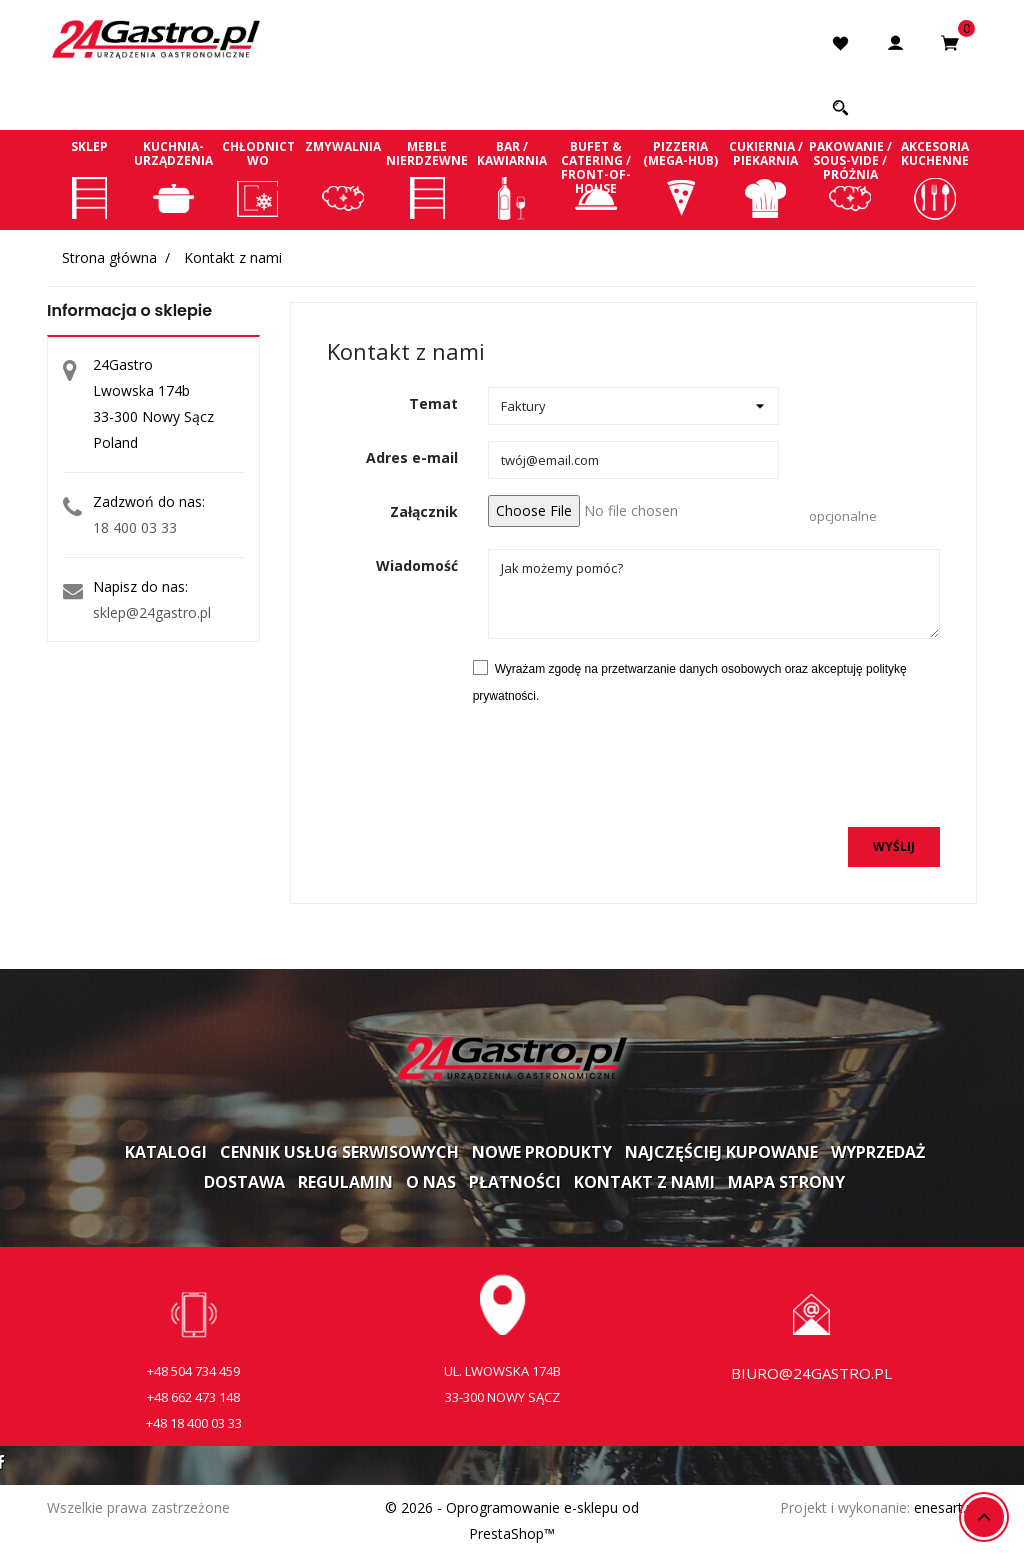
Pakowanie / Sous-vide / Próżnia (850, 179)
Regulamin (345, 1182)
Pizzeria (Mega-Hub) (681, 179)
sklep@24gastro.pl (152, 612)
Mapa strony (786, 1182)
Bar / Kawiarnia (512, 179)
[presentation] (788, 772)
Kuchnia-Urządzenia (174, 179)
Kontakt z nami (644, 1182)
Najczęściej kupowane (721, 1152)
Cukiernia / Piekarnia (765, 179)
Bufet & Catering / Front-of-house (596, 179)
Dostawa (244, 1182)
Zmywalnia (343, 179)
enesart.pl (945, 1507)
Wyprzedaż (878, 1152)
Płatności (515, 1182)
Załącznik (424, 511)
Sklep (89, 179)
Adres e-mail (412, 457)
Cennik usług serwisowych (339, 1152)
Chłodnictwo (258, 179)
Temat (433, 403)
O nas (431, 1182)
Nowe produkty (542, 1152)
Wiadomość (417, 565)
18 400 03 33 (135, 527)
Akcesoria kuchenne (934, 179)
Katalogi (166, 1152)
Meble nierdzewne (427, 179)
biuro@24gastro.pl (811, 1373)
